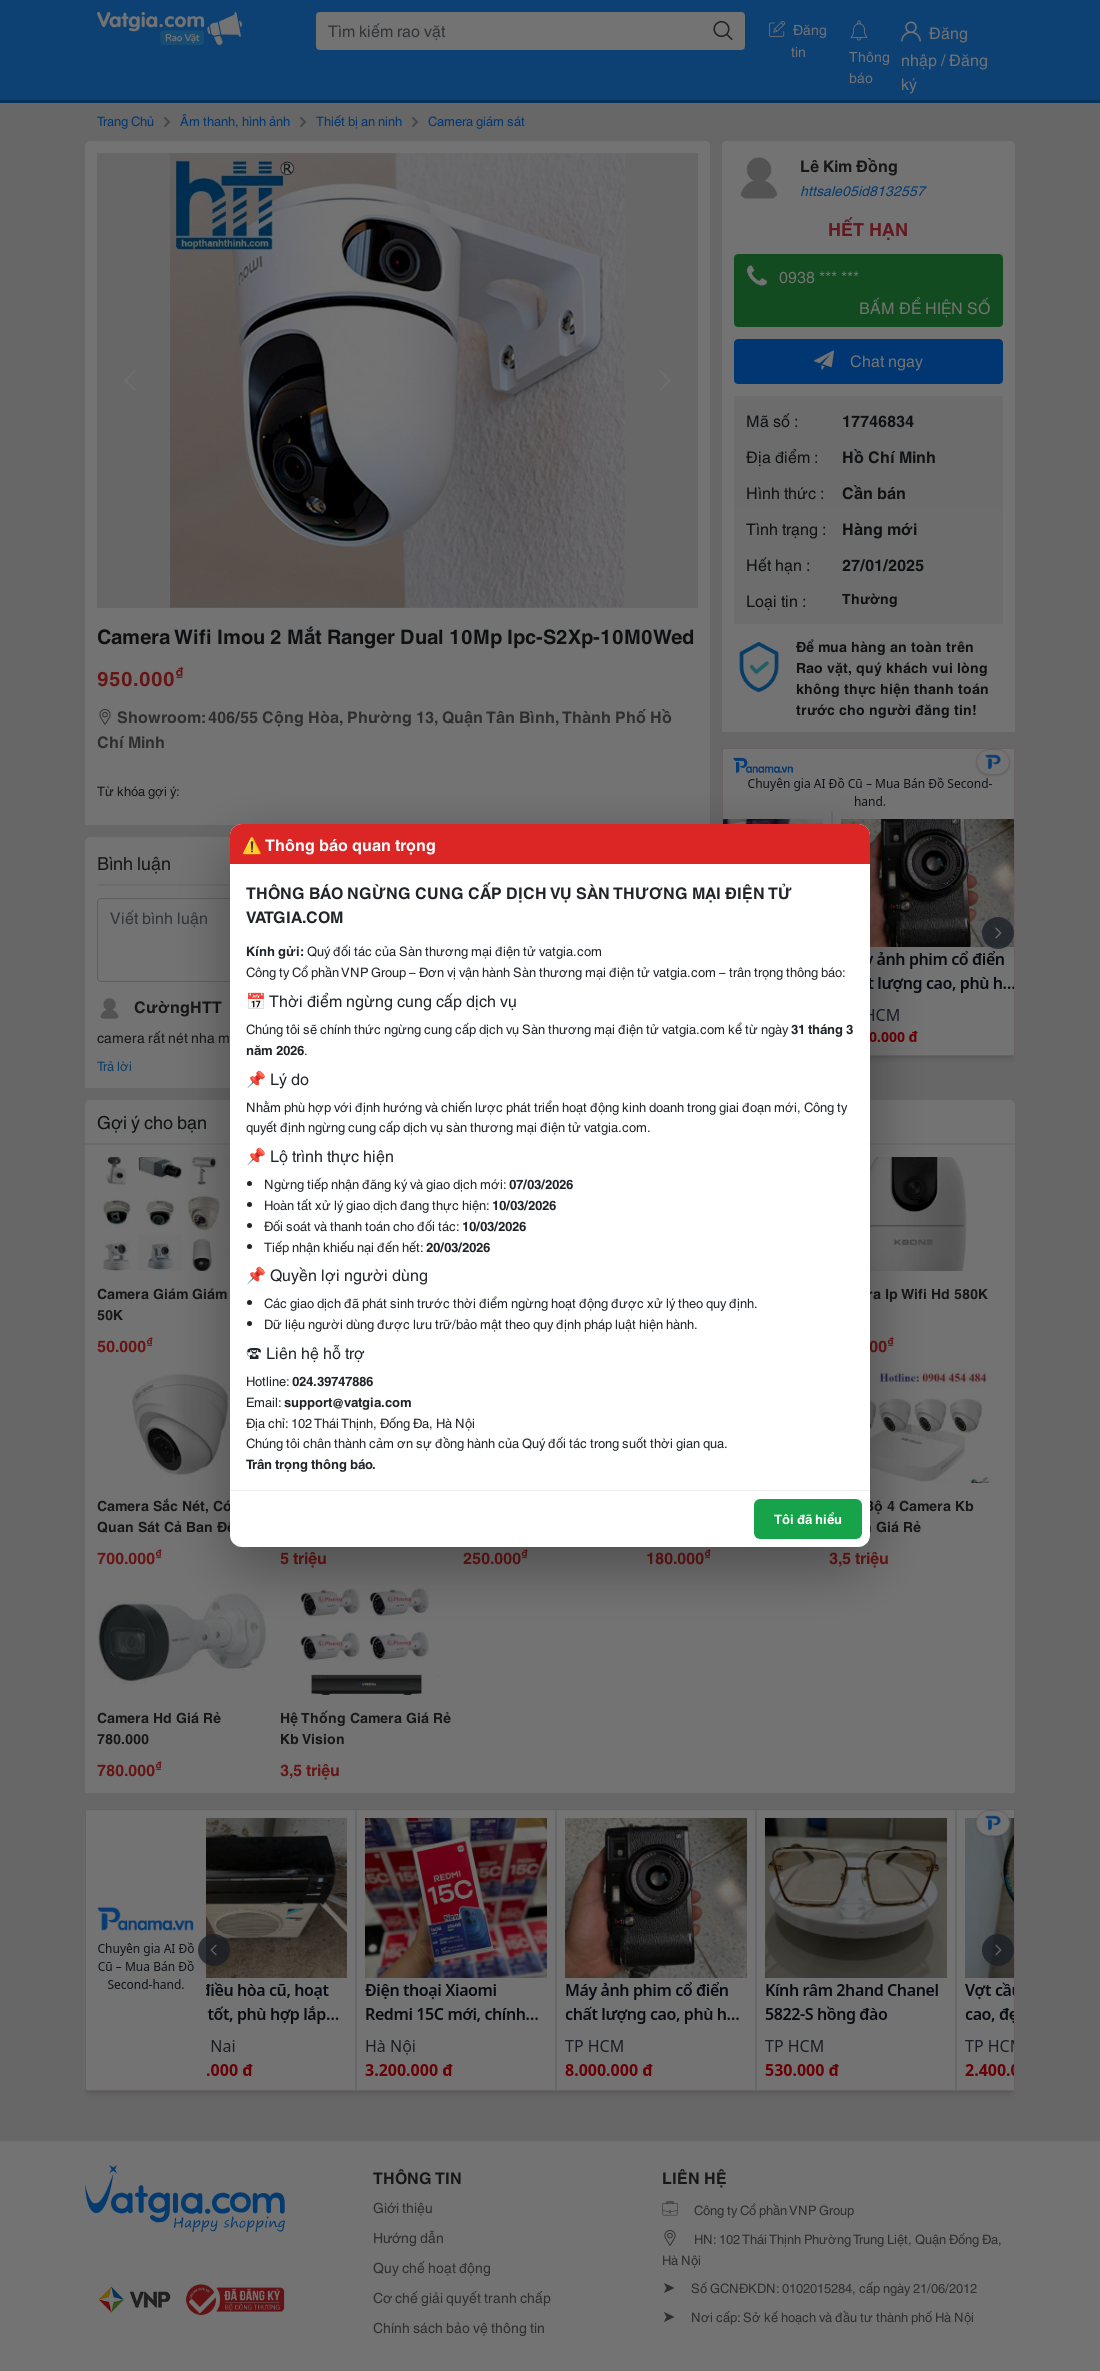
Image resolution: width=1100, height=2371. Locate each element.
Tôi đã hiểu (808, 1518)
